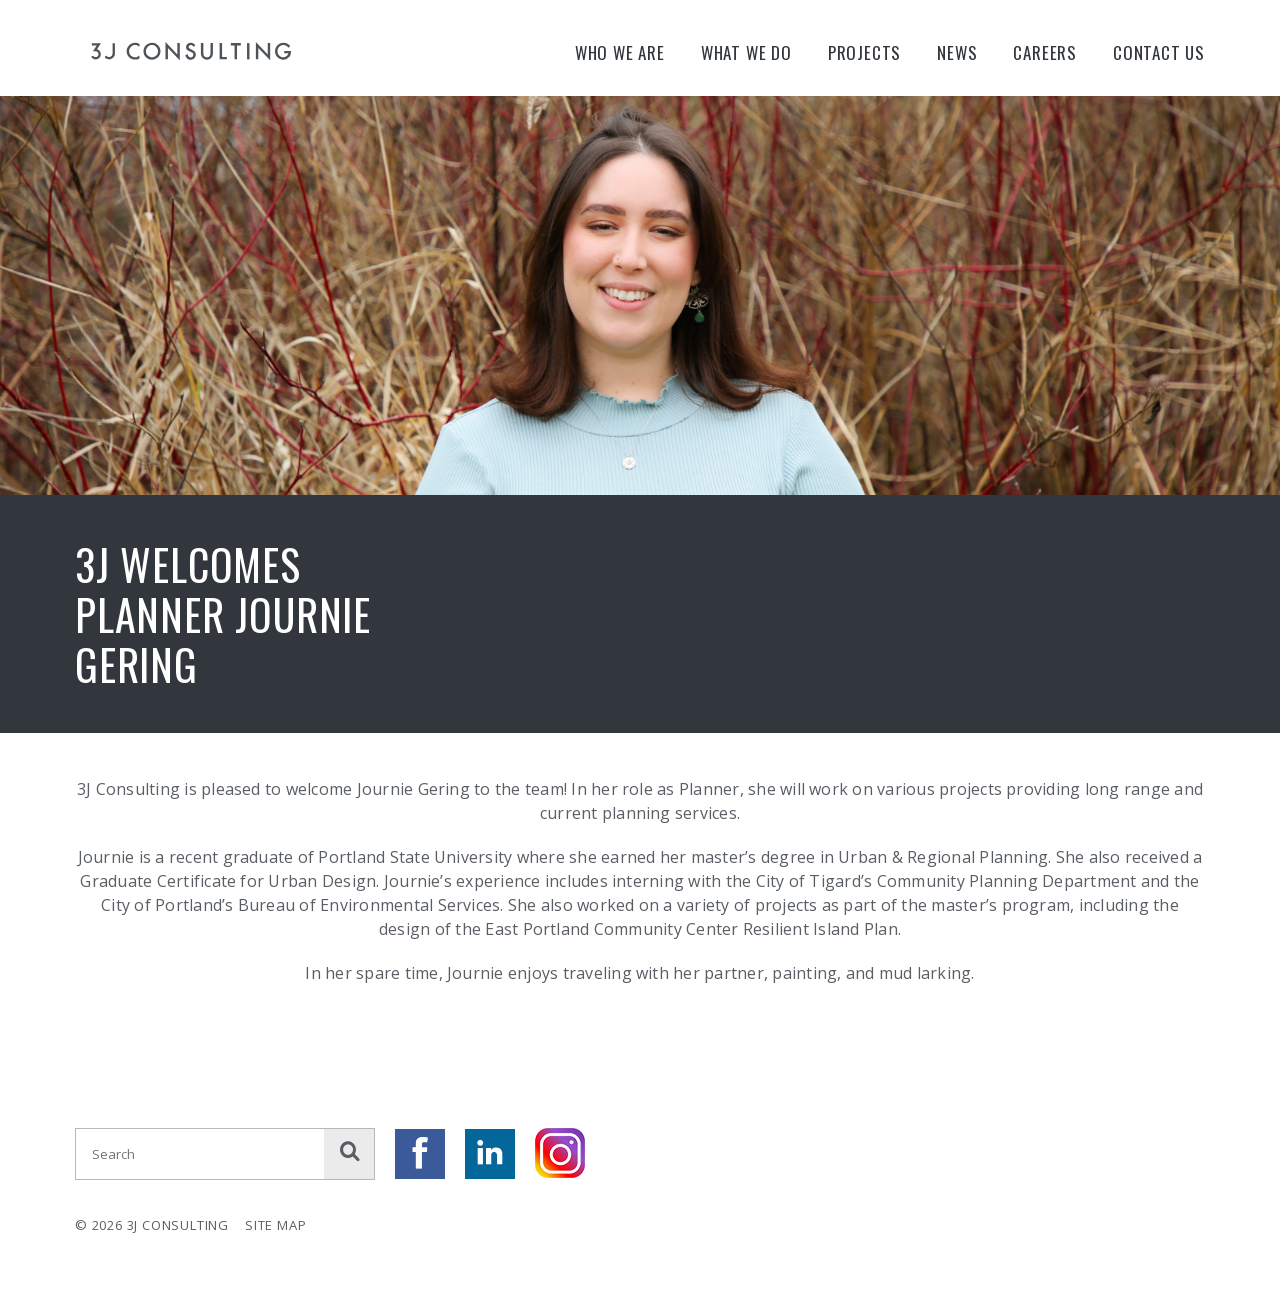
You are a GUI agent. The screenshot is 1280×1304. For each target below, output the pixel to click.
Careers (1045, 52)
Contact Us (1159, 52)
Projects (864, 52)
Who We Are (620, 52)
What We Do (746, 52)
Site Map (275, 1225)
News (957, 52)
